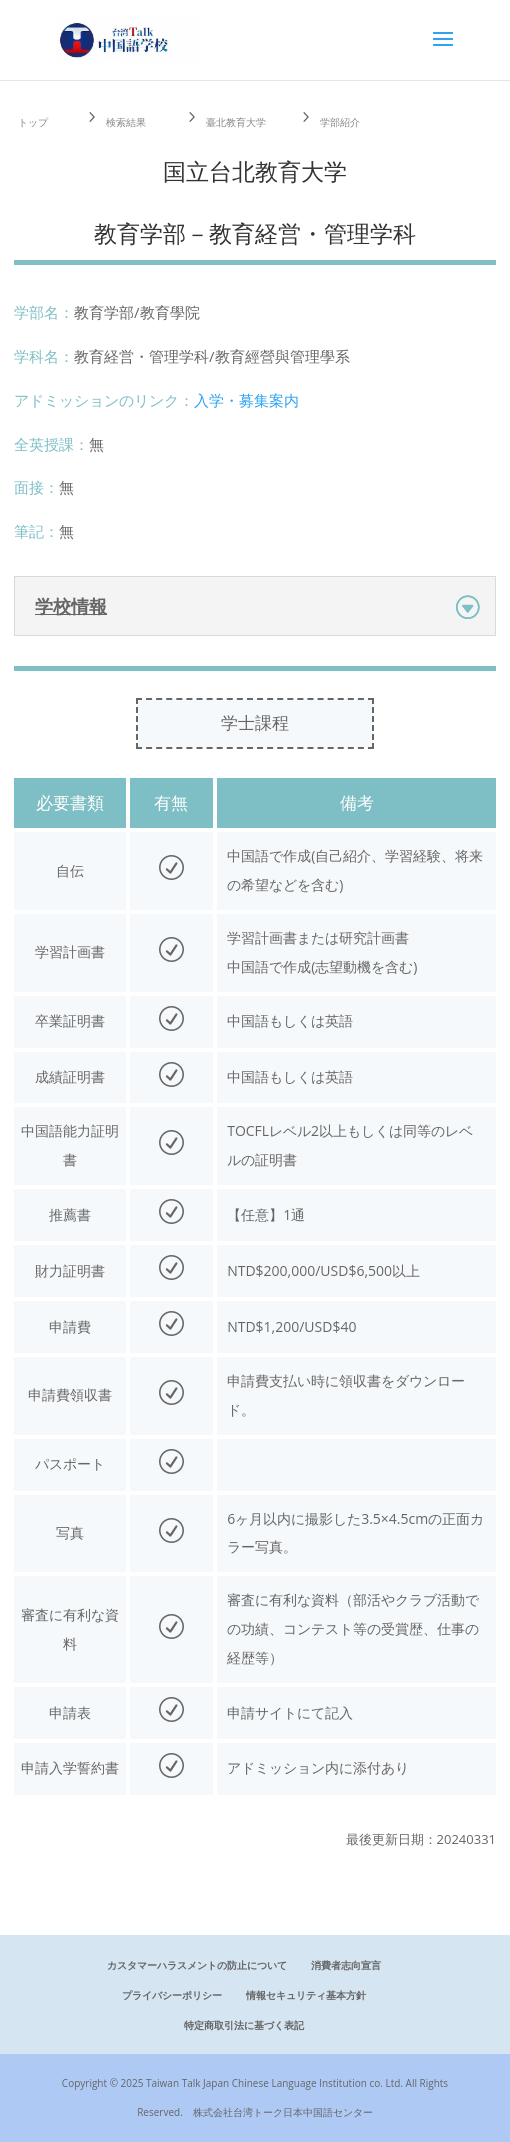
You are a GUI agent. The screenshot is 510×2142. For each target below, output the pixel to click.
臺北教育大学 (236, 122)
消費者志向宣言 (346, 1965)
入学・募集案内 (246, 400)
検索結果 (126, 122)
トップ (33, 122)
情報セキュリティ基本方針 (306, 1995)
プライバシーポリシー (172, 1995)
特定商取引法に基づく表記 (244, 2025)
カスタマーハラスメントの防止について (197, 1965)
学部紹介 (340, 122)
